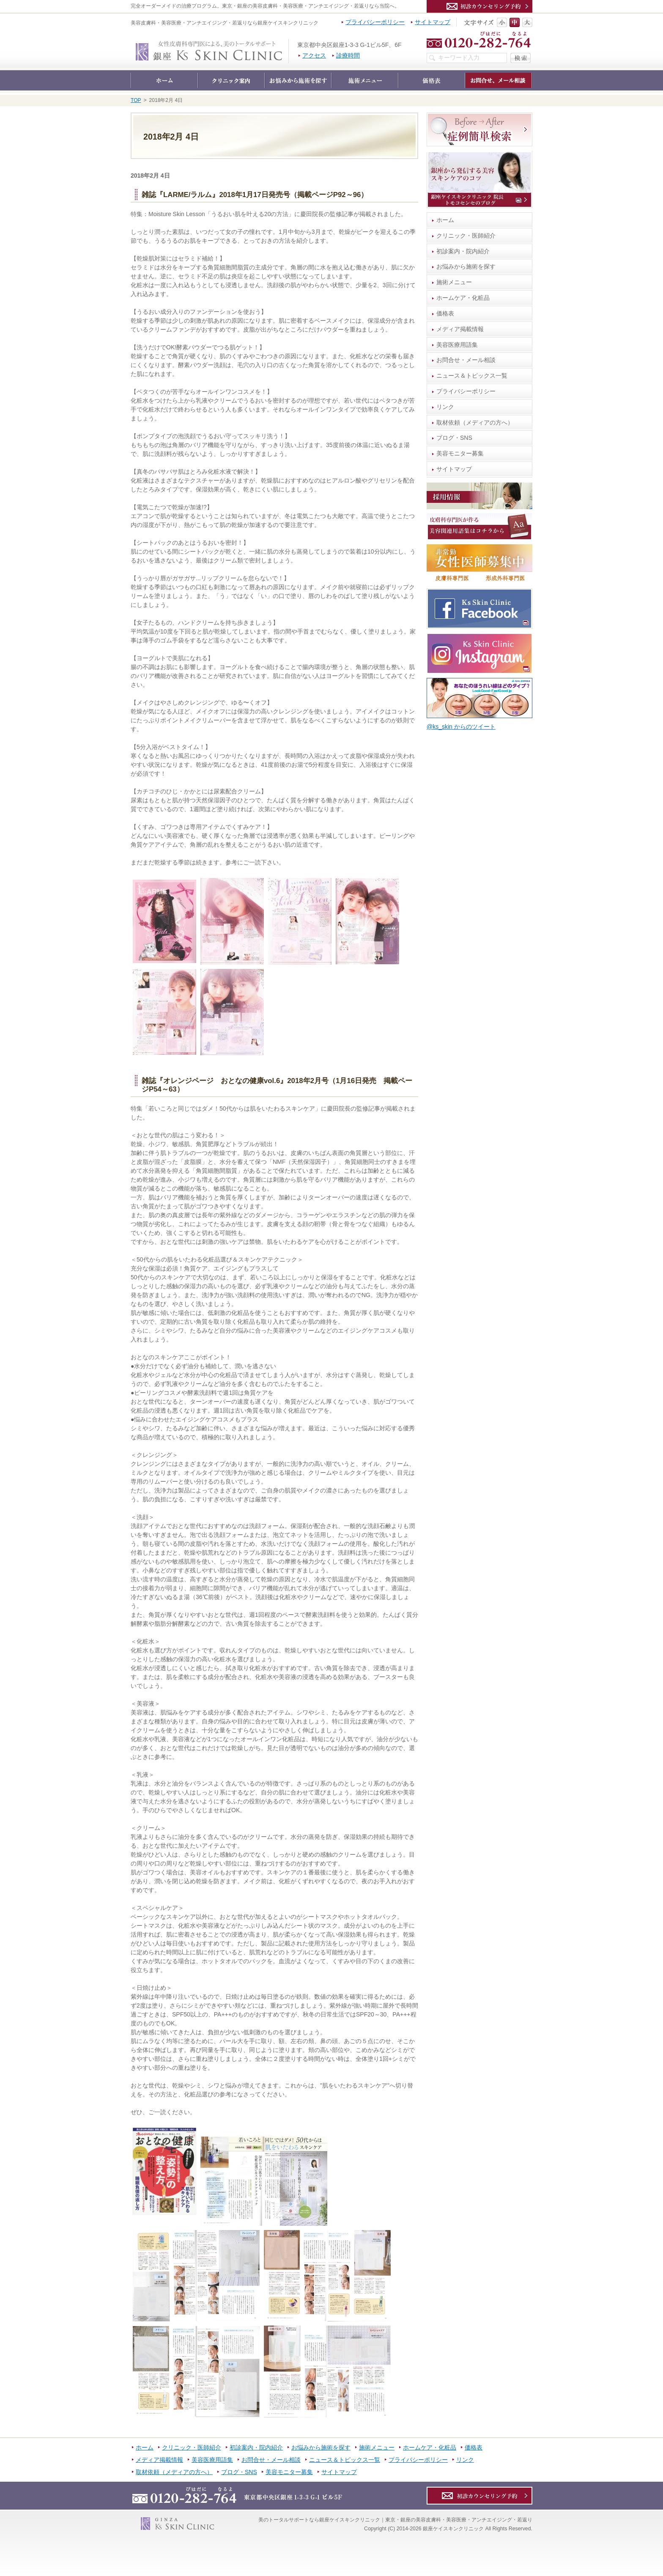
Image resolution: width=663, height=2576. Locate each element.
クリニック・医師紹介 (466, 235)
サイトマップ (454, 469)
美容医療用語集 (457, 344)
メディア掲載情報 (460, 329)
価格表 (445, 313)
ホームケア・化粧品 (463, 297)
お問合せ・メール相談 (466, 360)
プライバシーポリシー (466, 391)
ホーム (445, 220)
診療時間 (348, 55)
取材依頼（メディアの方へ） (474, 422)
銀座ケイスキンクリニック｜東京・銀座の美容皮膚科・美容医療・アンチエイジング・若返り (288, 43)
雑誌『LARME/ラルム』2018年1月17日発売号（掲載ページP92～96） (255, 195)
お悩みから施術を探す (466, 266)
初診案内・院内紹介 (463, 251)
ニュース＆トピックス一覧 (471, 375)
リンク (445, 406)
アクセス (314, 55)
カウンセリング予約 (479, 6)
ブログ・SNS (454, 437)
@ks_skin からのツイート (461, 726)
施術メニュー (454, 282)
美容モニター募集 (460, 453)
